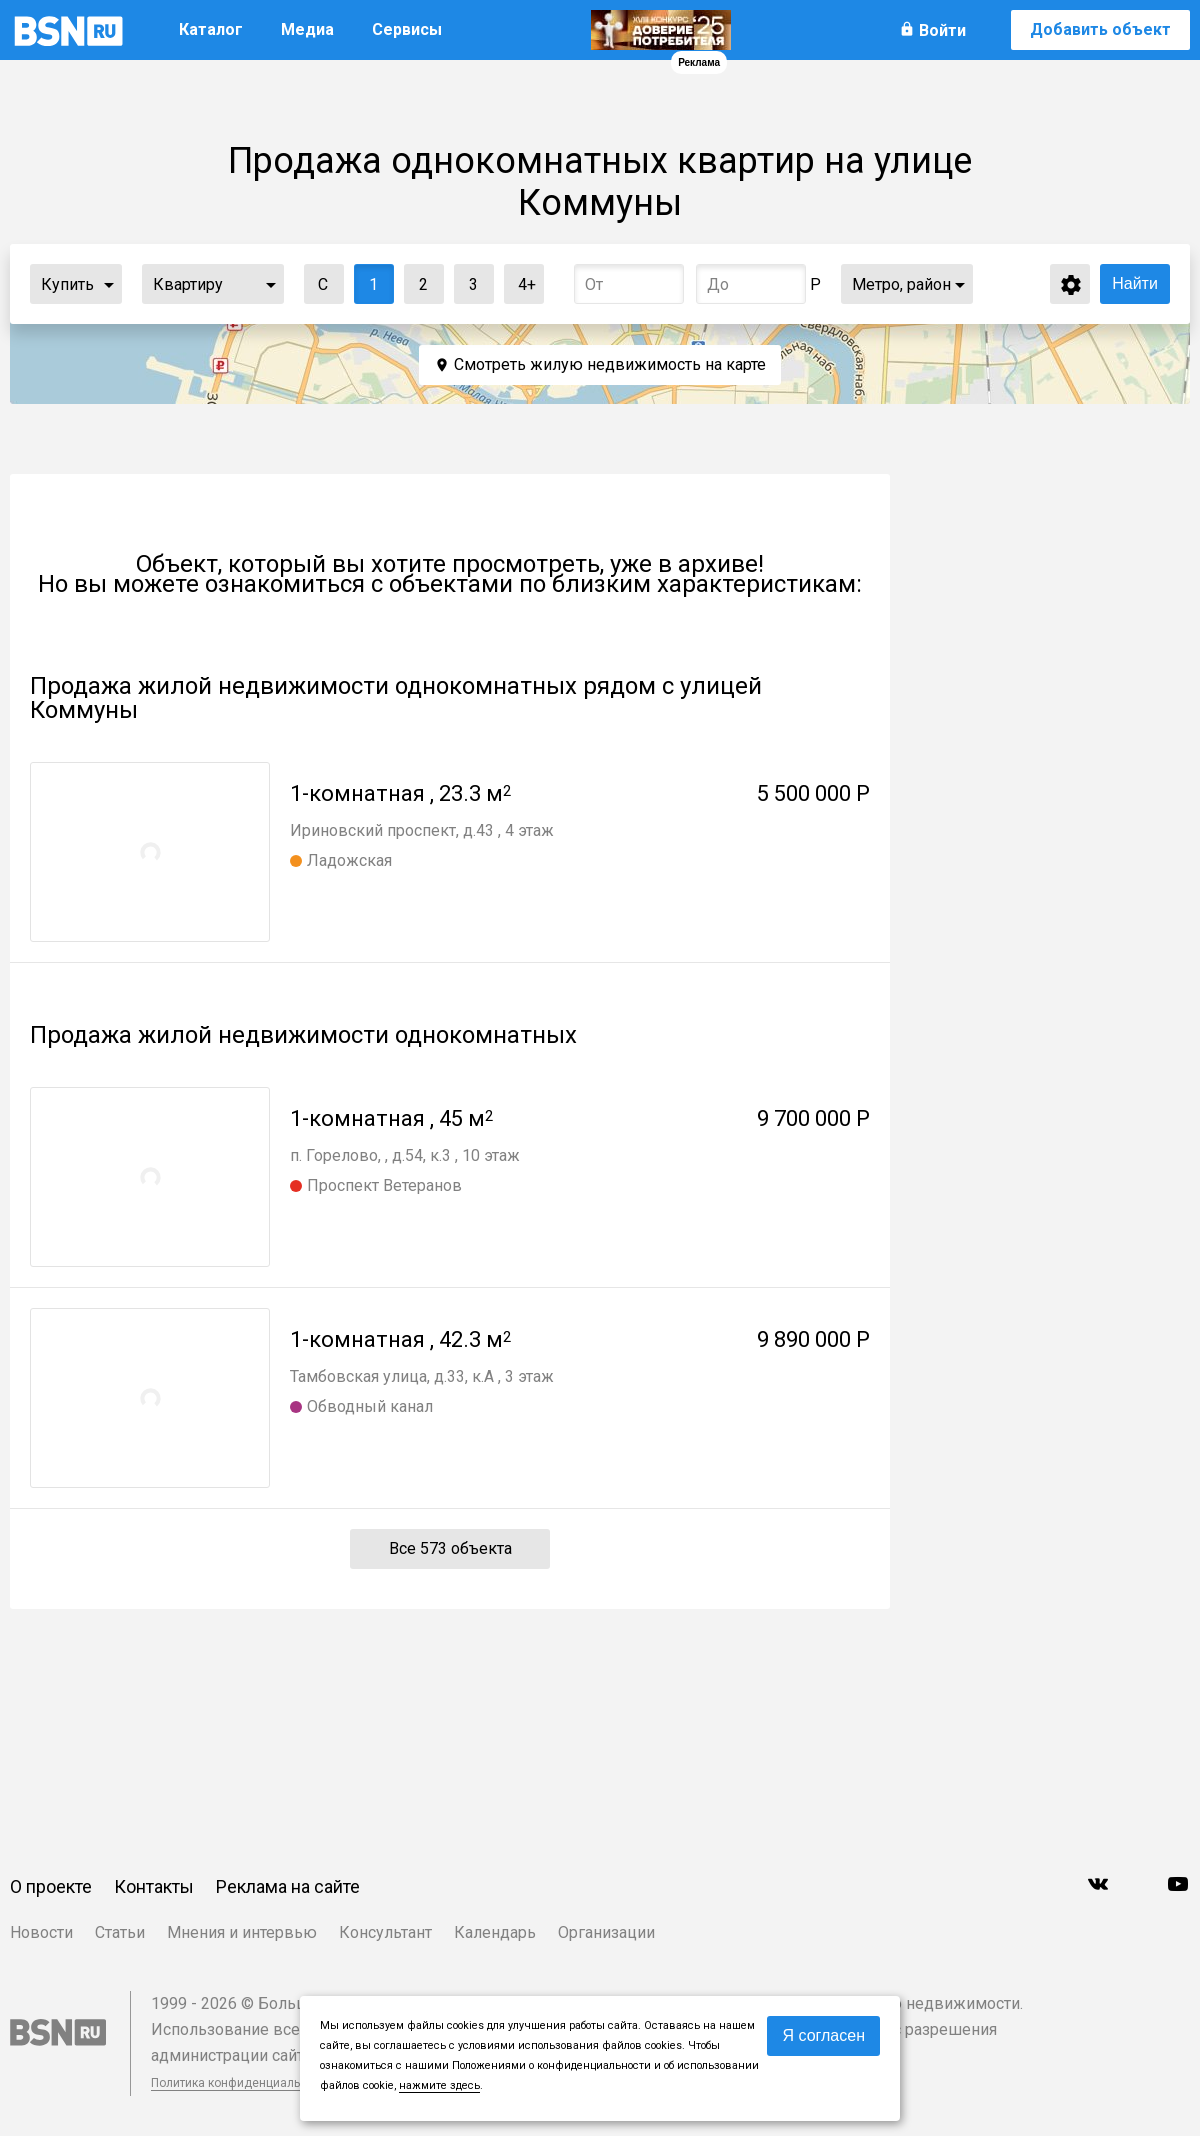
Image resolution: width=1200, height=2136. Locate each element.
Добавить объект (1100, 29)
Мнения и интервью (242, 1932)
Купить (67, 284)
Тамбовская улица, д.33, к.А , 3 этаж (422, 1376)
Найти (1135, 283)
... (109, 284)
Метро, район (901, 284)
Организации (606, 1932)
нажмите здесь (439, 2085)
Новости (41, 1932)
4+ (520, 279)
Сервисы (407, 29)
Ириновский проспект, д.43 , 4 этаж (422, 830)
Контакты (154, 1886)
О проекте (51, 1886)
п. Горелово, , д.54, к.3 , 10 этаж (405, 1155)
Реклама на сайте (288, 1886)
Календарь (495, 1932)
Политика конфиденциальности (242, 2083)
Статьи (120, 1932)
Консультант (385, 1932)
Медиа (307, 29)
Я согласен (823, 2035)
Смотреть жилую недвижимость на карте (610, 364)
